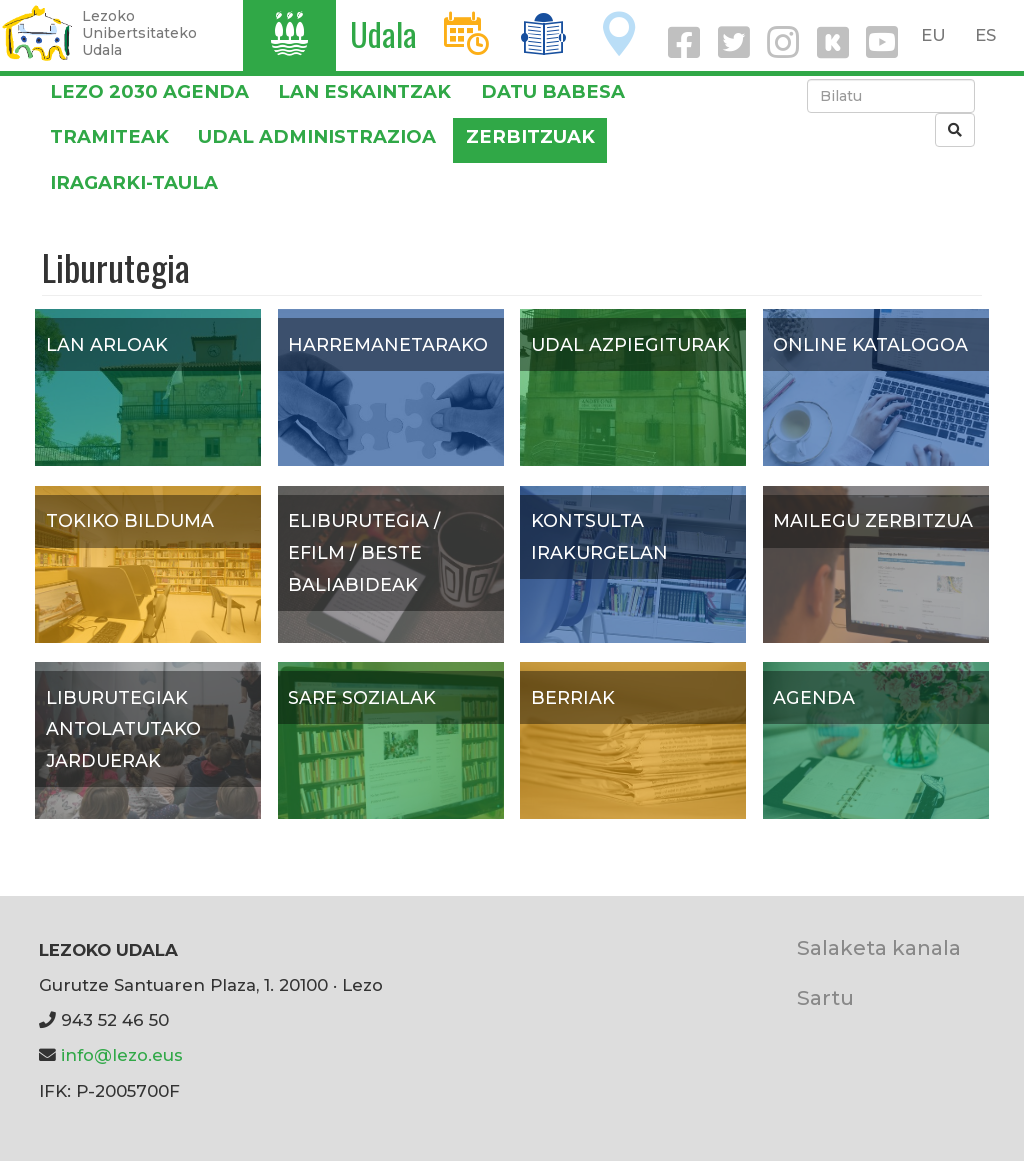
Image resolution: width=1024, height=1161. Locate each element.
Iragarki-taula (134, 182)
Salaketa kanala (879, 947)
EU (933, 35)
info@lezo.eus (122, 1055)
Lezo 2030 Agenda (149, 91)
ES (985, 35)
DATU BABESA (553, 91)
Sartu (825, 997)
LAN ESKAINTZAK (364, 91)
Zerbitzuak (530, 136)
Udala (383, 33)
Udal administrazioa (317, 136)
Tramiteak (109, 136)
